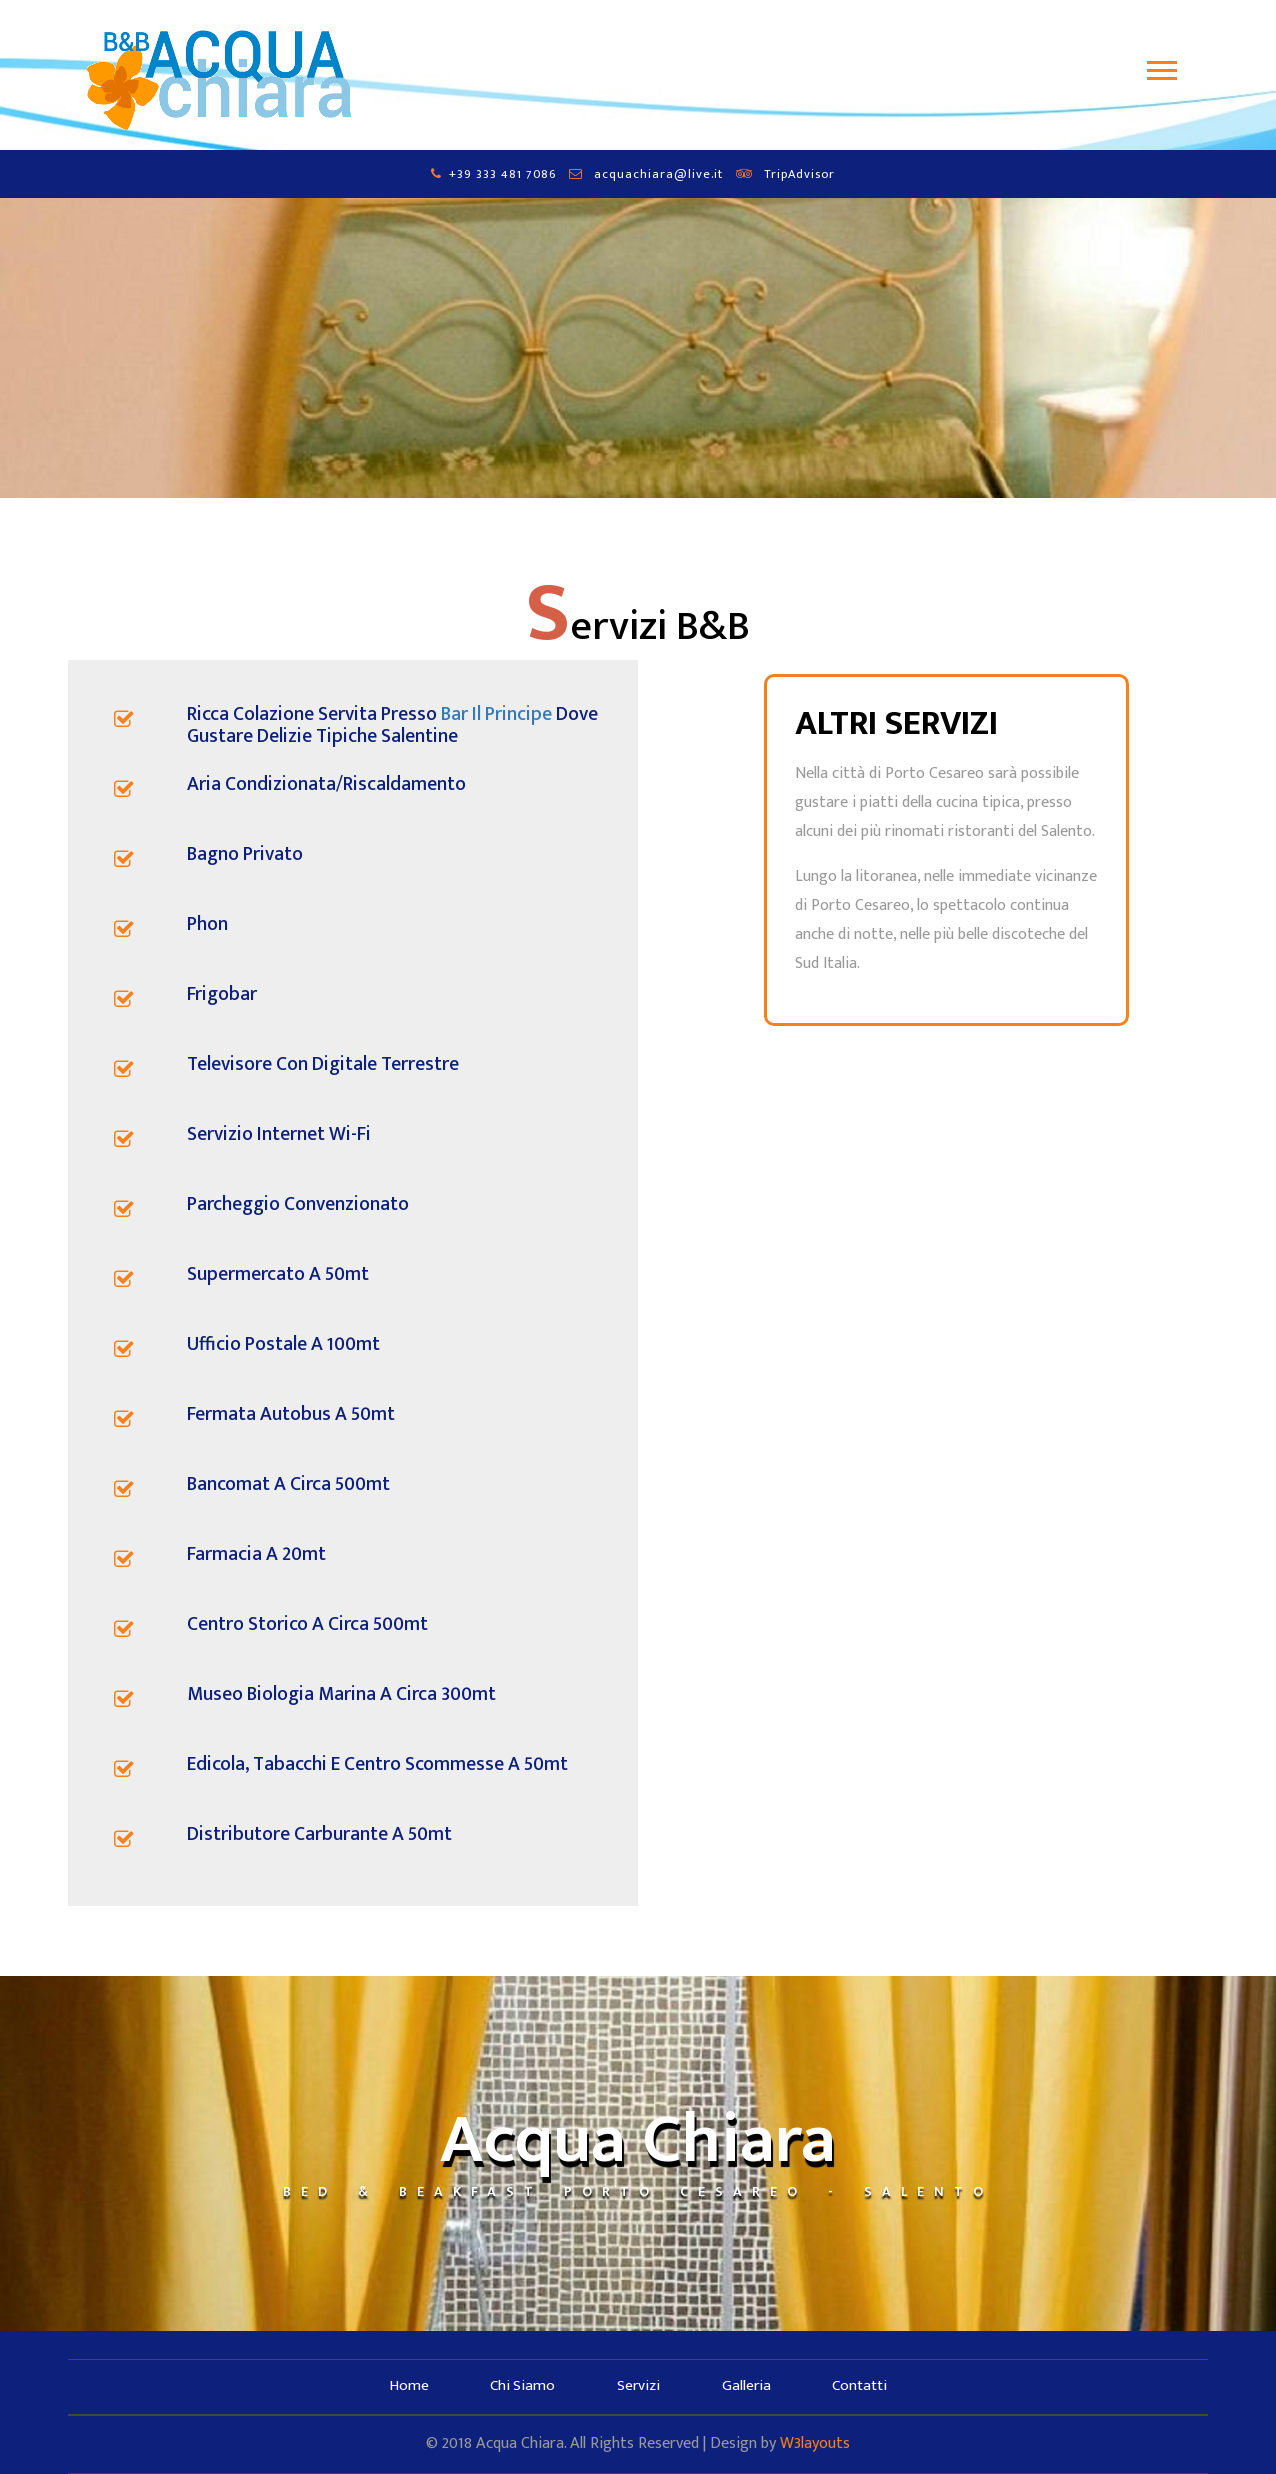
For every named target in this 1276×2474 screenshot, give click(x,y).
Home (407, 2385)
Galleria (746, 2385)
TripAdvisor (799, 174)
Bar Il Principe (496, 714)
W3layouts (815, 2443)
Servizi (638, 2385)
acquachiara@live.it (658, 174)
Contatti (861, 2385)
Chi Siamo (522, 2385)
